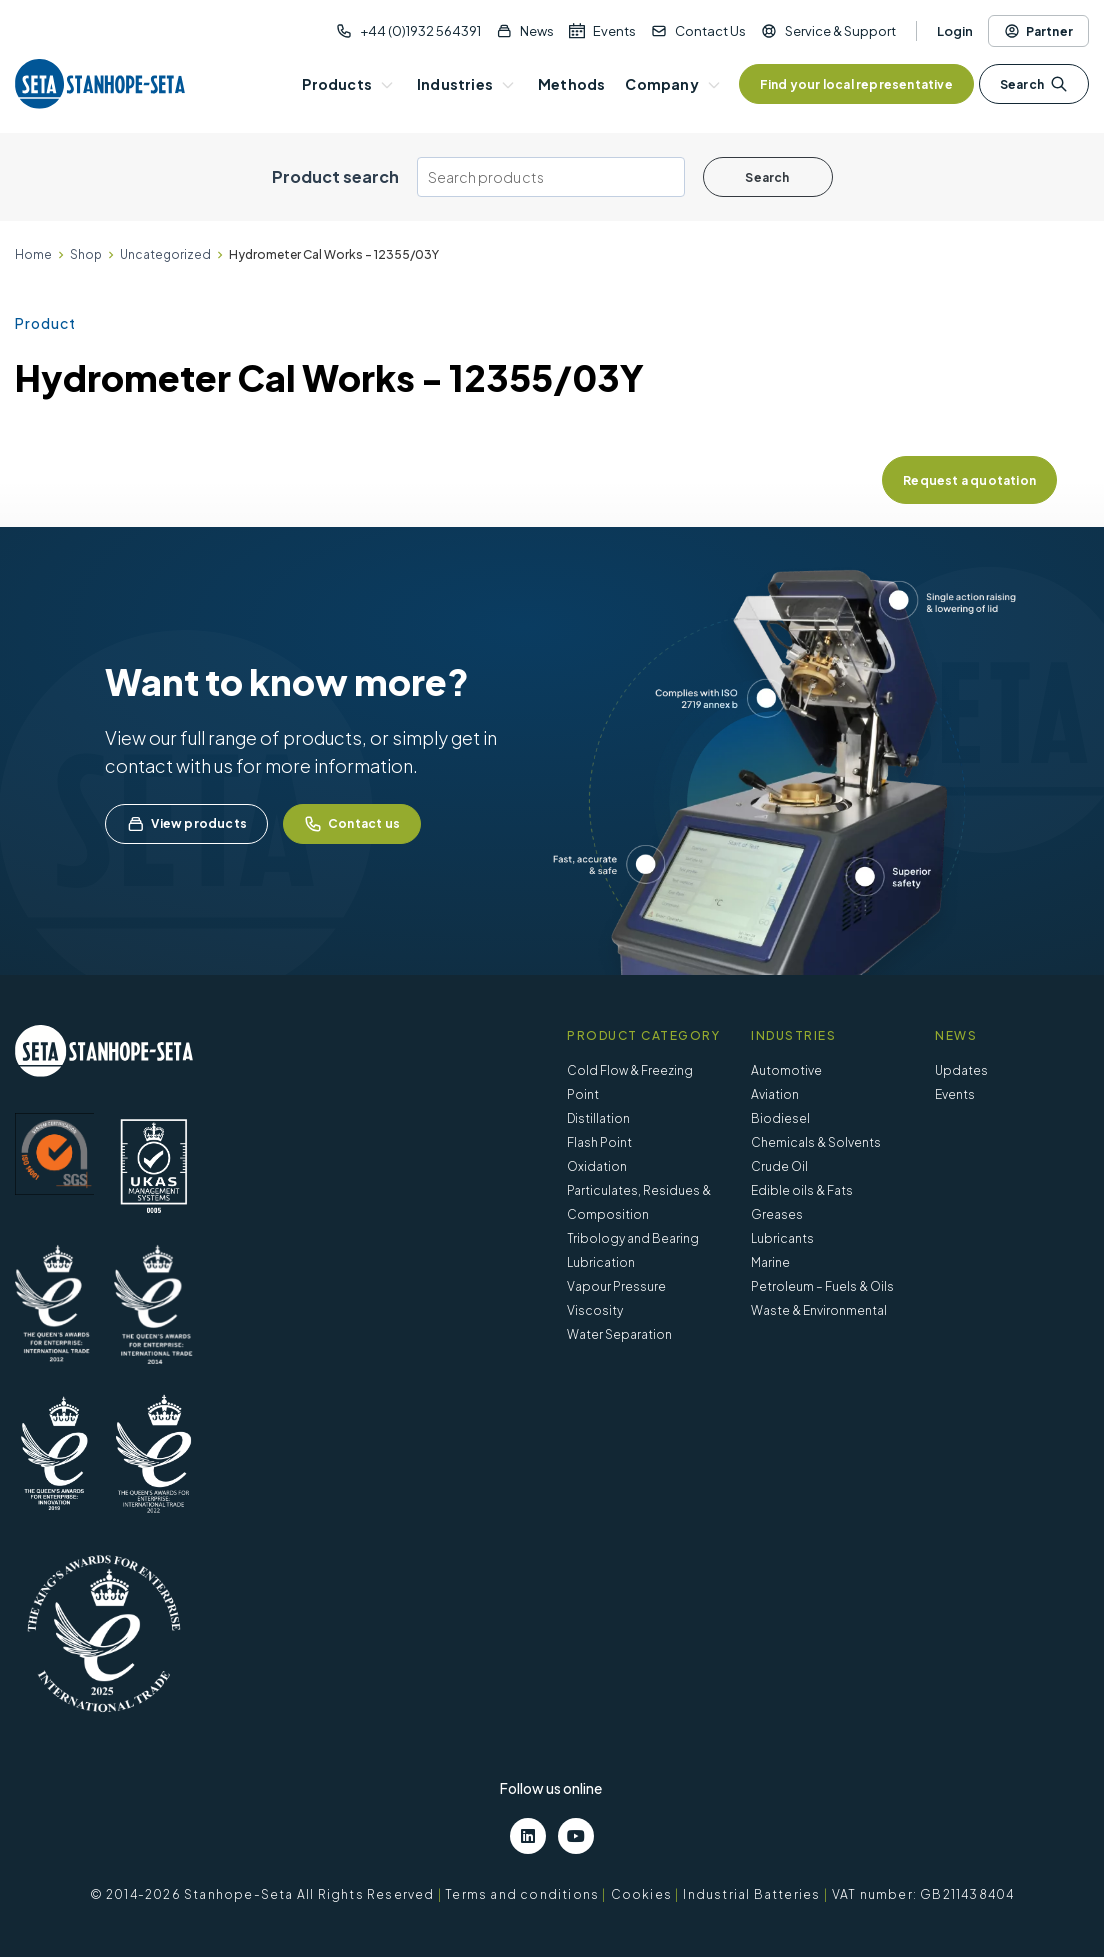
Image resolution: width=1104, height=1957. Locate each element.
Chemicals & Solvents (816, 1142)
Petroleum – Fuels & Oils (822, 1286)
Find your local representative (856, 84)
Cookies (641, 1894)
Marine (770, 1262)
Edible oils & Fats (802, 1190)
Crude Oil (779, 1166)
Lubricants (782, 1238)
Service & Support (840, 31)
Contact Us (710, 31)
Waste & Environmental (819, 1310)
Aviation (775, 1094)
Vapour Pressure (616, 1286)
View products (186, 824)
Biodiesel (780, 1118)
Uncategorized (165, 254)
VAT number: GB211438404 (923, 1894)
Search (1034, 84)
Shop (86, 254)
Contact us (352, 824)
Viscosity (595, 1310)
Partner (1038, 31)
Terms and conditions (522, 1894)
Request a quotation (969, 480)
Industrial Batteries (751, 1894)
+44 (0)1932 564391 (420, 31)
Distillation (598, 1118)
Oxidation (597, 1166)
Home (33, 254)
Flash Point (599, 1142)
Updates (961, 1070)
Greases (777, 1214)
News (537, 31)
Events (614, 31)
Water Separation (619, 1334)
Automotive (786, 1070)
